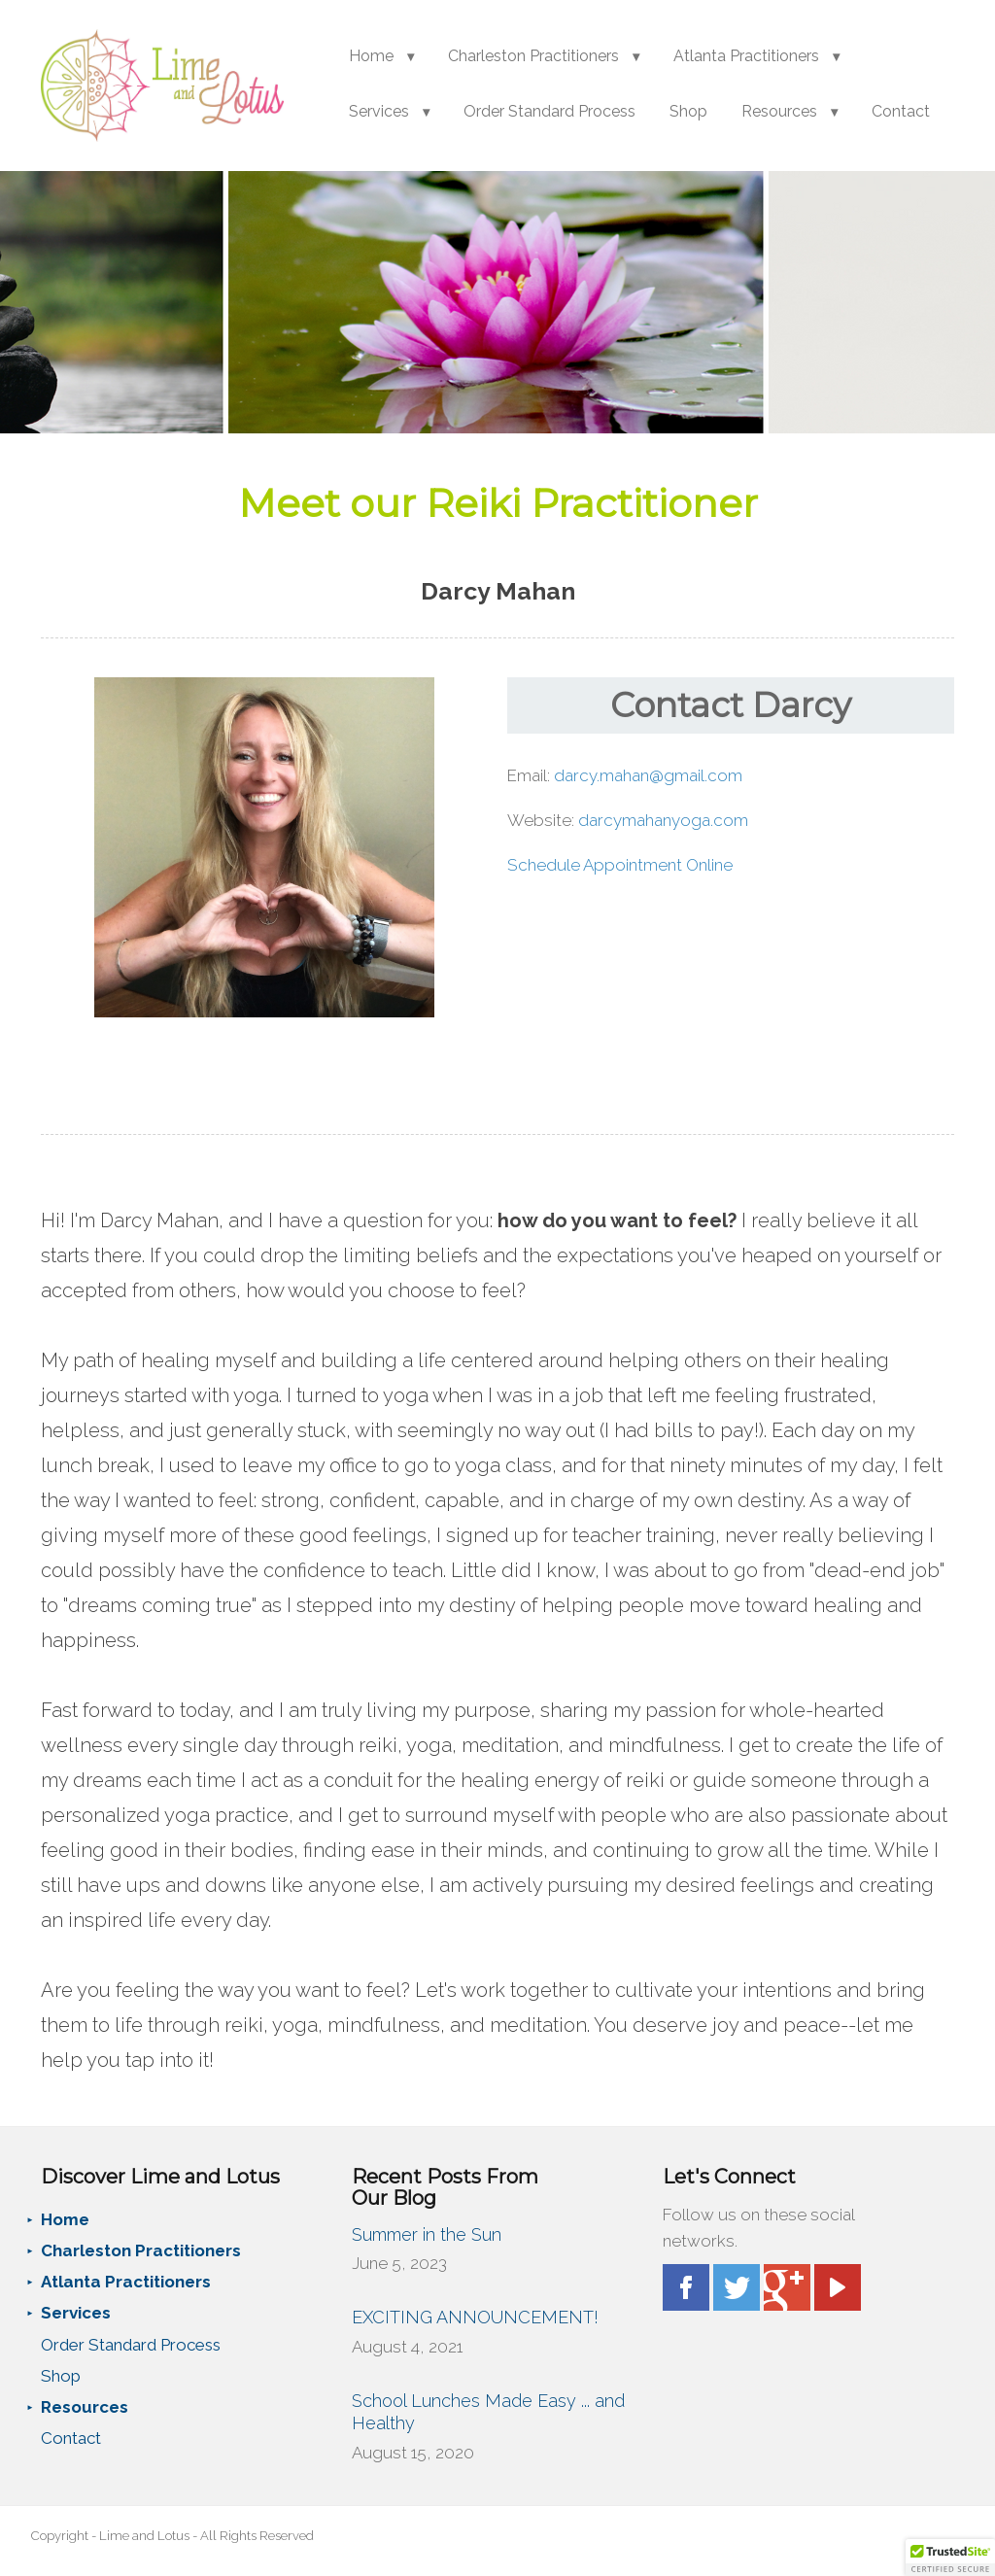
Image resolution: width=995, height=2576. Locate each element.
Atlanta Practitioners (746, 56)
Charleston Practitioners (533, 56)
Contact (901, 111)
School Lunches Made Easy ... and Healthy (488, 2411)
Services (379, 111)
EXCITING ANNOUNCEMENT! (475, 2317)
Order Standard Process (549, 111)
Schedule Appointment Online (620, 865)
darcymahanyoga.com (663, 820)
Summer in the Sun (426, 2234)
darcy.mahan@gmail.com (648, 775)
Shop (688, 111)
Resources (779, 111)
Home (371, 56)
